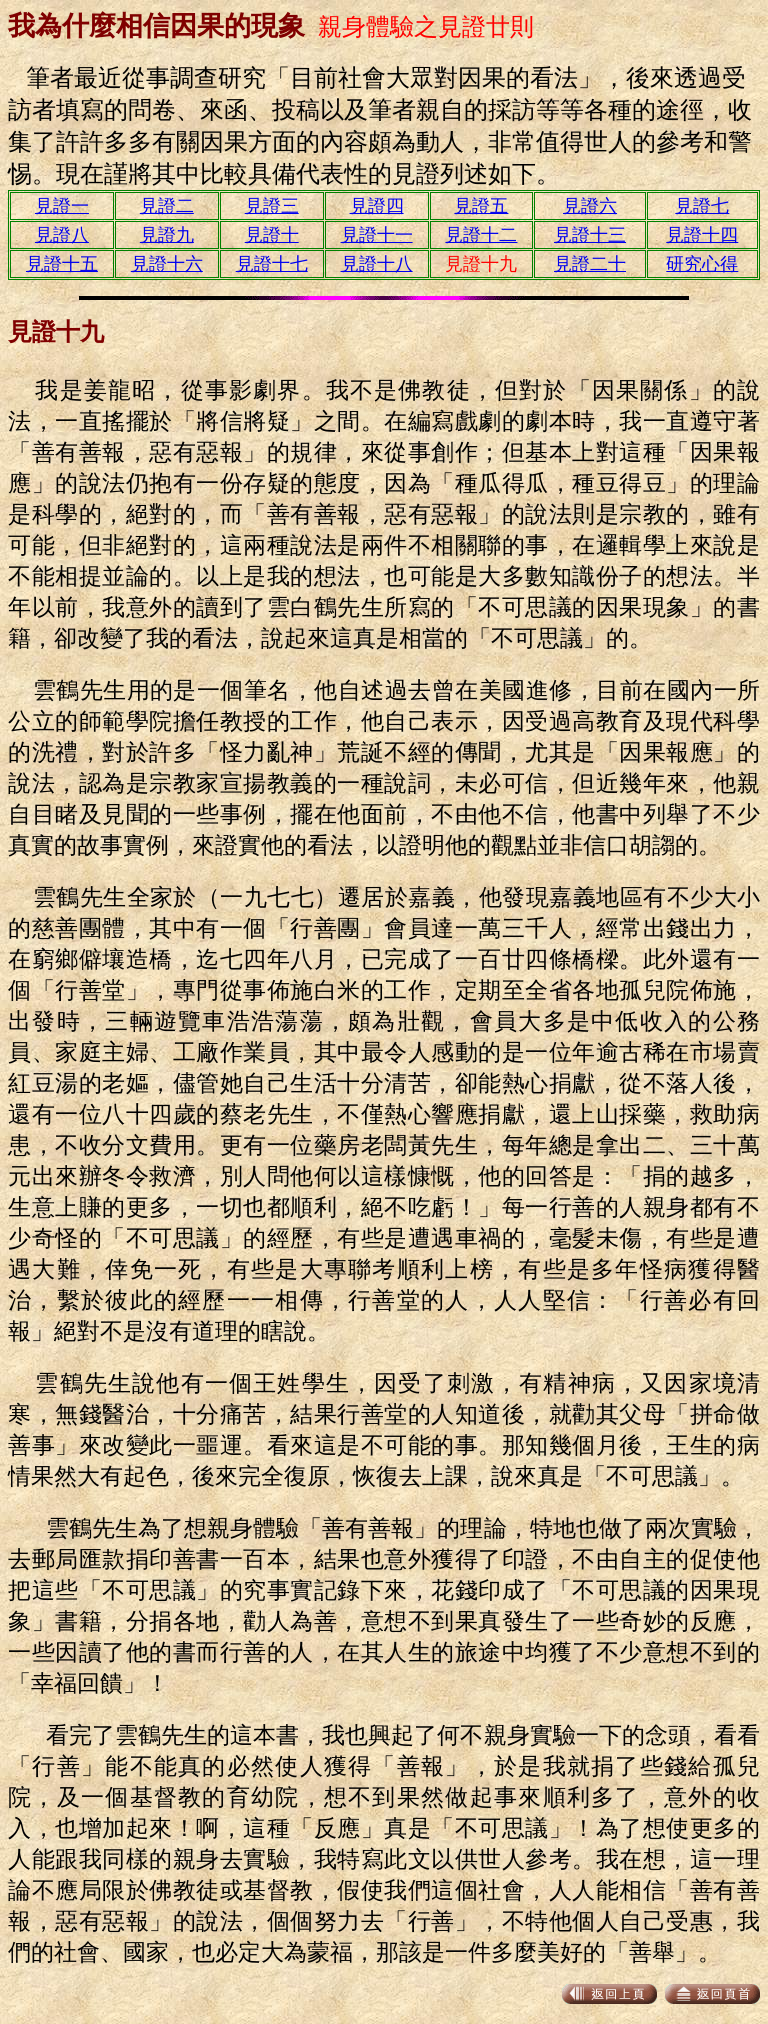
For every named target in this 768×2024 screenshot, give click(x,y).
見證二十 (590, 264)
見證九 (167, 235)
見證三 (272, 206)
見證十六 (167, 264)
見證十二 (481, 235)
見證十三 (590, 235)
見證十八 (377, 264)
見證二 (167, 206)
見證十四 (702, 235)
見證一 (62, 206)
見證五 (481, 206)
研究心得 (702, 264)
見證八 (62, 235)
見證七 (702, 206)
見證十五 (62, 264)
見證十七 (272, 264)
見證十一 (377, 235)
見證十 (272, 235)
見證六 (590, 206)
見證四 (377, 206)
